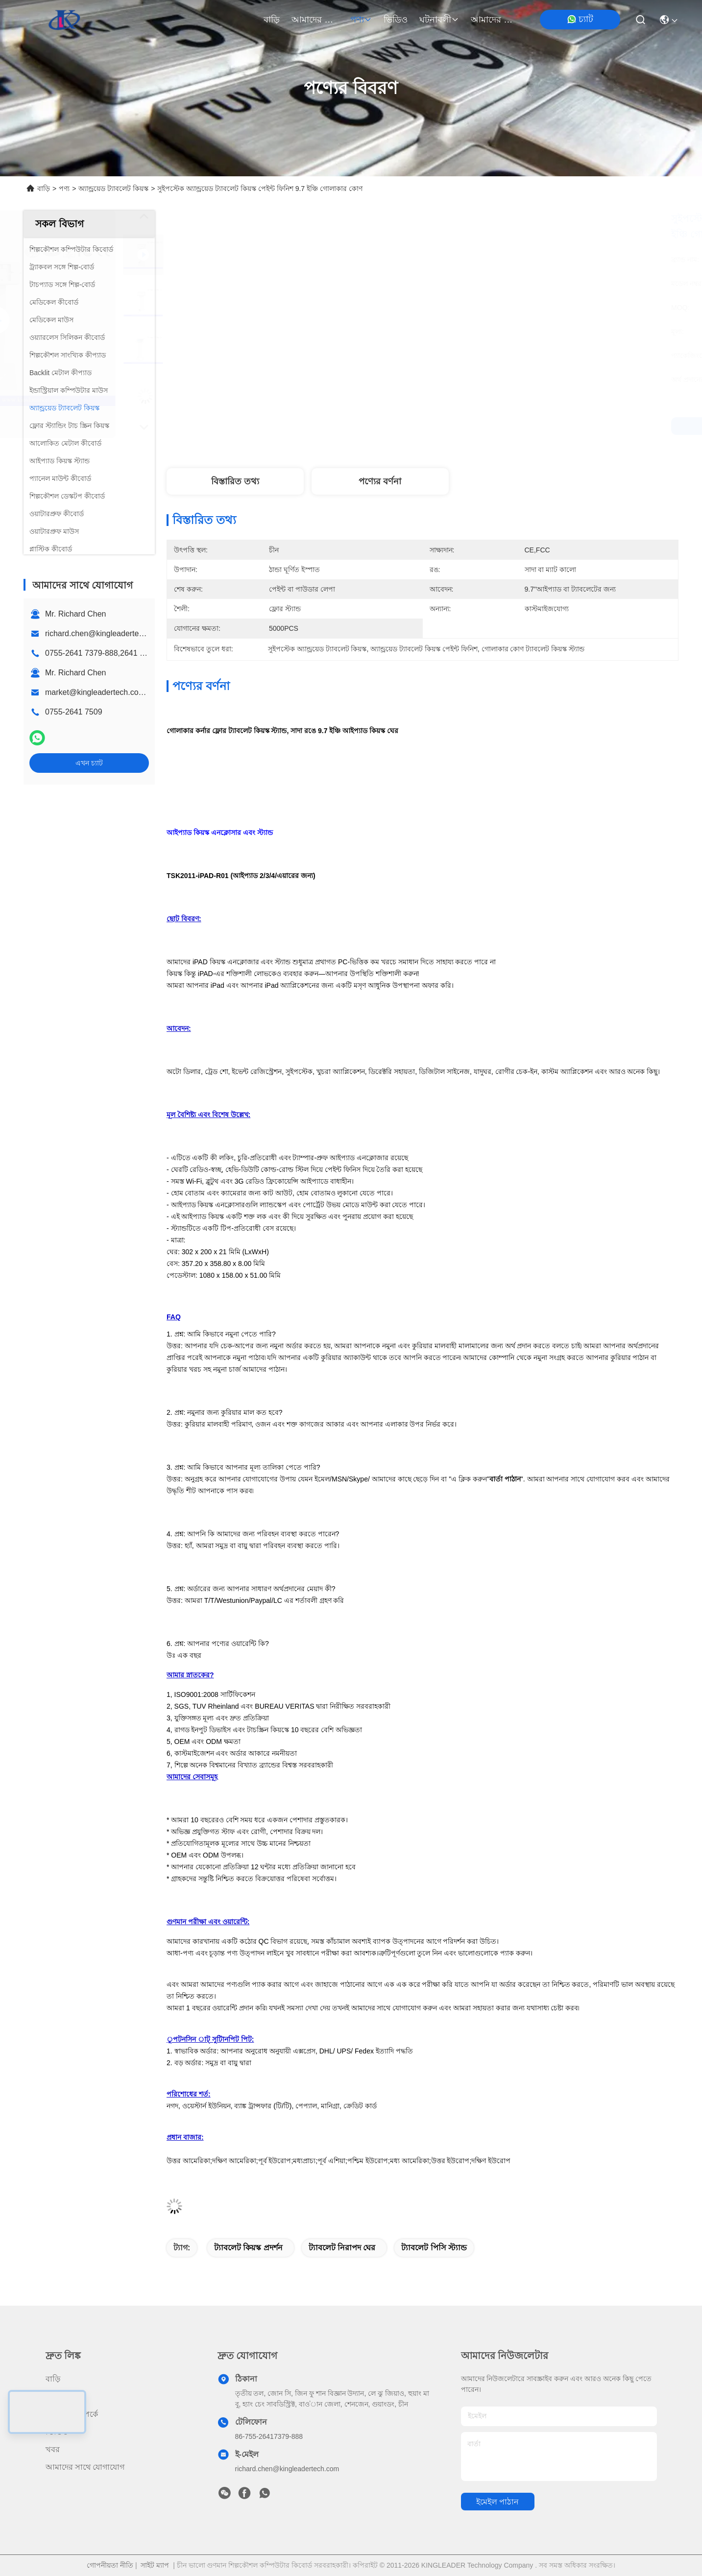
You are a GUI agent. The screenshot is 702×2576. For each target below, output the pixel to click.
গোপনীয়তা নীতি (110, 2565)
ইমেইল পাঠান (497, 2502)
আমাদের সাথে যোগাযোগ (494, 19)
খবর (53, 2449)
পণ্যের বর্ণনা (380, 481)
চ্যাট (580, 19)
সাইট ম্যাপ (155, 2565)
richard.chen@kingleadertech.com (104, 633)
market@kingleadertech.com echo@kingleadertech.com (145, 692)
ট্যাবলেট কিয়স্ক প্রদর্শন (248, 2247)
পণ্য (361, 19)
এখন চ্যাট (89, 763)
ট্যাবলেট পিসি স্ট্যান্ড (434, 2247)
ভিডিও (396, 19)
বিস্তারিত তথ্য (235, 481)
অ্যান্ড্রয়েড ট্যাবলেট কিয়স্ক (113, 188)
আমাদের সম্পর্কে (315, 19)
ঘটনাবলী (439, 19)
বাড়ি (272, 19)
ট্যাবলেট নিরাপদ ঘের (342, 2247)
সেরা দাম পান (510, 426)
